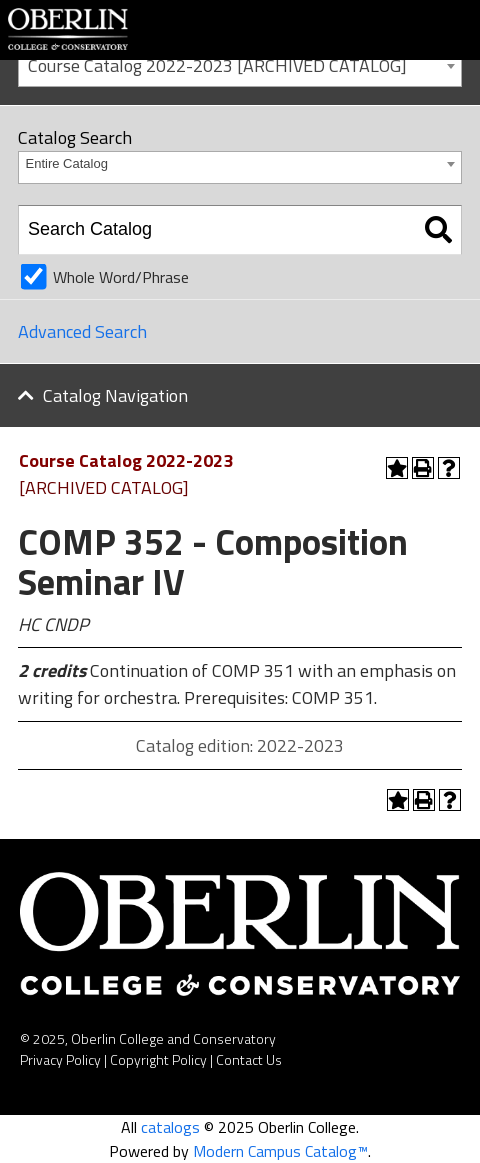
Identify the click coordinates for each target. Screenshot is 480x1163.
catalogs (170, 1127)
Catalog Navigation (115, 395)
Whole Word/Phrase (121, 277)
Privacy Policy (60, 1059)
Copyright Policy (158, 1059)
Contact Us (249, 1059)
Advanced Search (82, 331)
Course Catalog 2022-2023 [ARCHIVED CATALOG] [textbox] (217, 65)
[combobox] (240, 64)
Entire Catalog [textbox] (67, 163)
